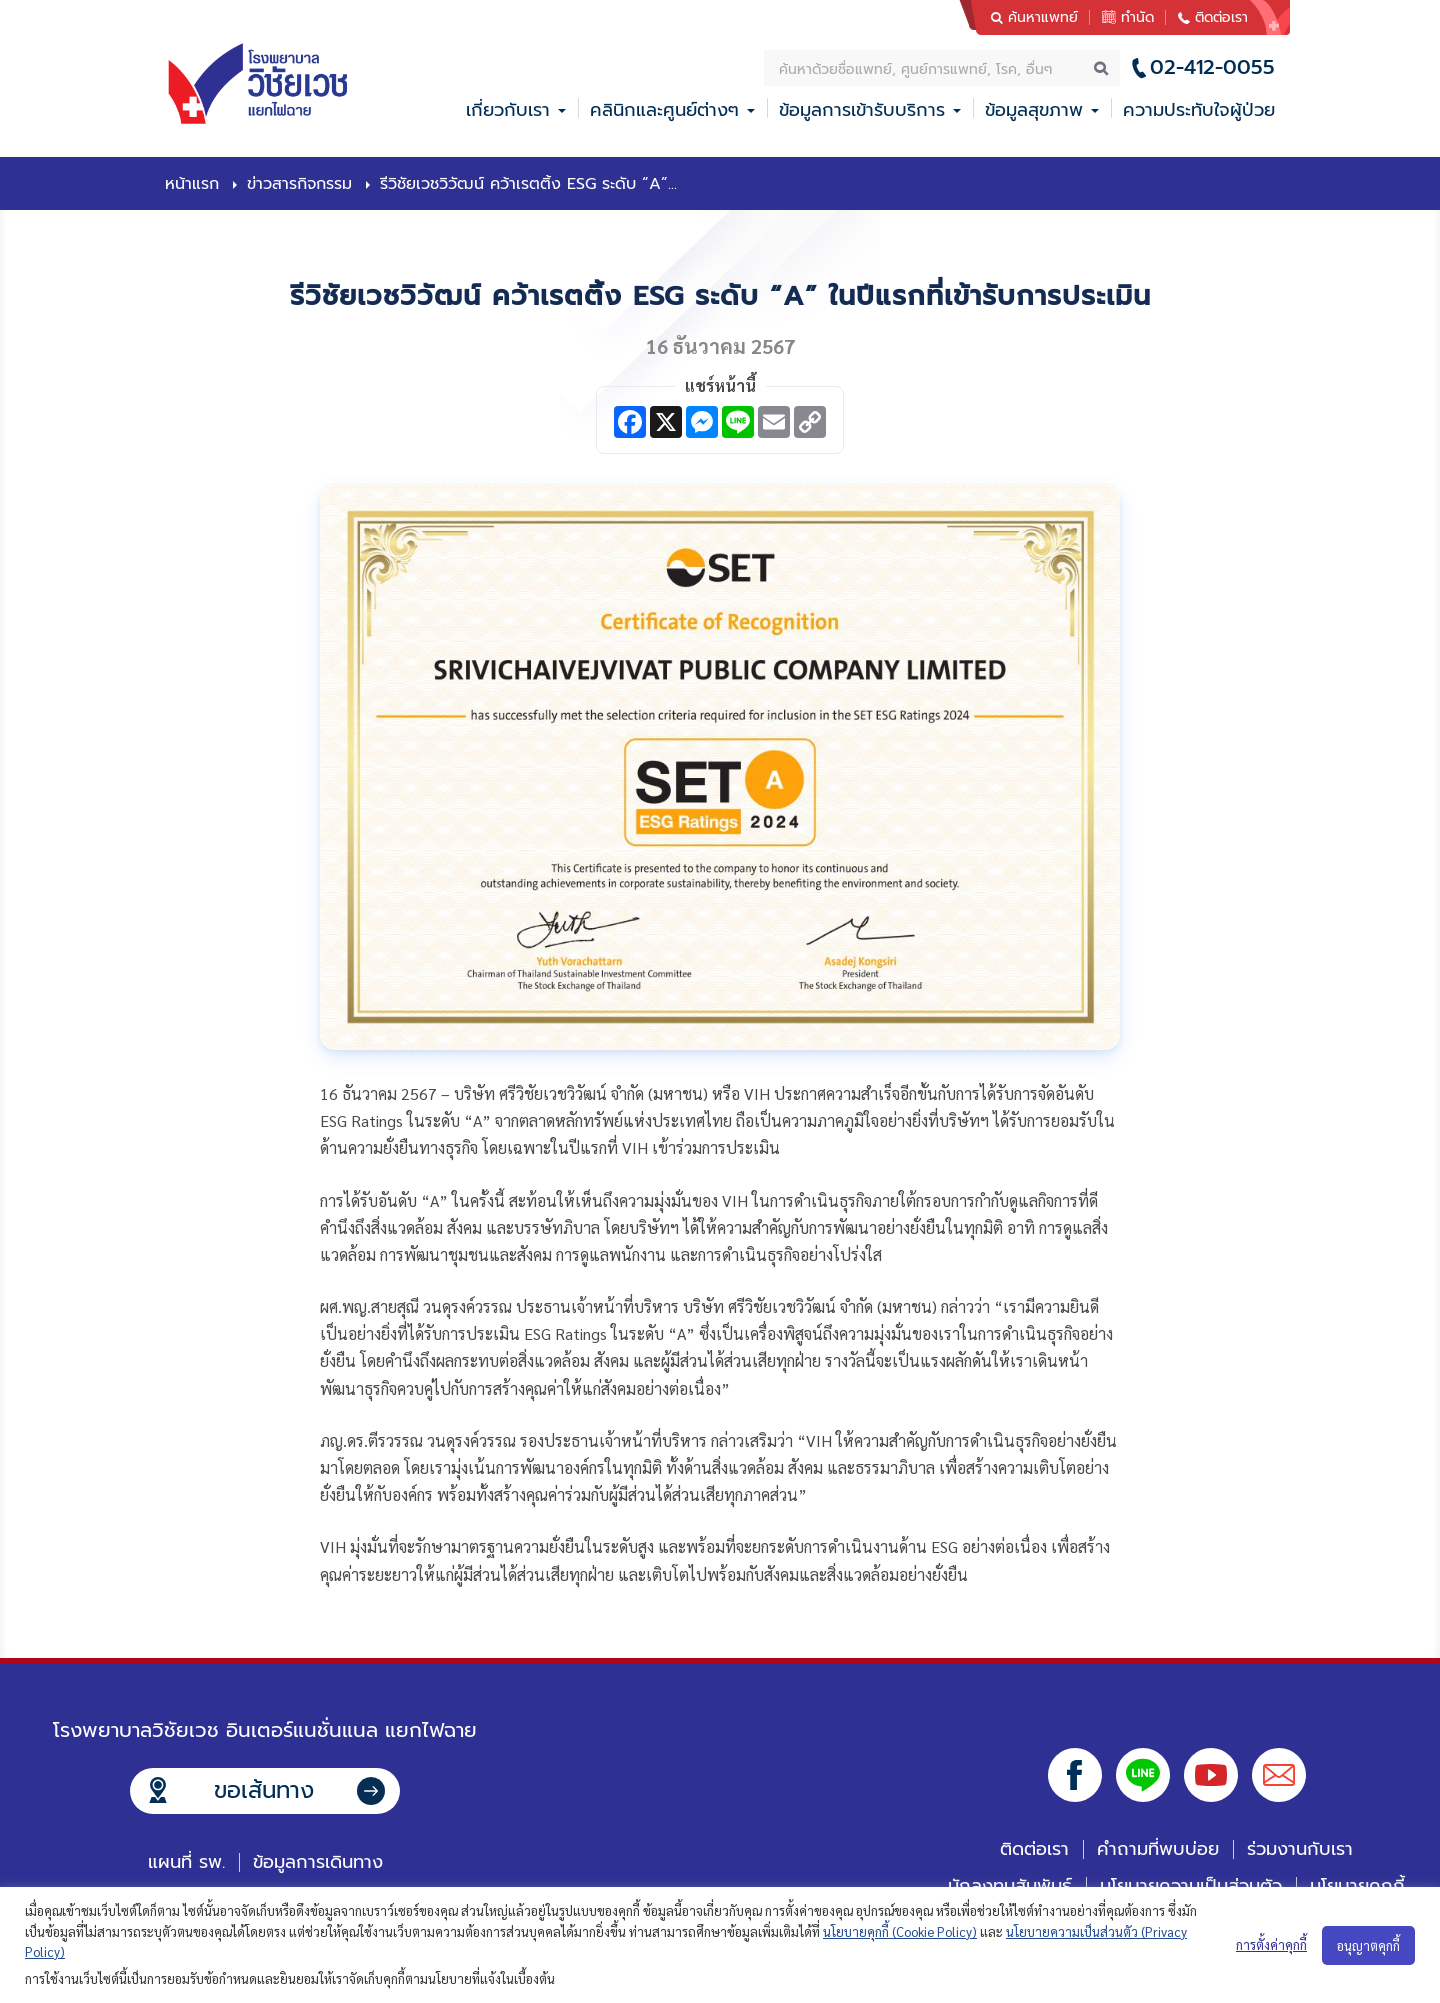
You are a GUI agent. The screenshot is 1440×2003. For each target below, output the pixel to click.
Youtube (1211, 1775)
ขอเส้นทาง (264, 1790)
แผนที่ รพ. (186, 1862)
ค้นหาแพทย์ (1043, 17)
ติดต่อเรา (1221, 17)
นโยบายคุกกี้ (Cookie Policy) (900, 1931)
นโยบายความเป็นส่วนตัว (1191, 1886)
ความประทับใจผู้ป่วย (1199, 110)
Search (1102, 68)
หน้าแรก (192, 184)
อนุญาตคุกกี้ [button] (1368, 1945)
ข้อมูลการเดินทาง (318, 1862)
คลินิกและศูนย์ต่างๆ (664, 110)
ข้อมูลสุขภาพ (1034, 110)
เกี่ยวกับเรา (508, 110)
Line (1143, 1775)
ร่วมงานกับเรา (1300, 1849)
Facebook (1075, 1775)
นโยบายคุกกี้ (1357, 1886)
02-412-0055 (1212, 67)
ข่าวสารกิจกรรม (299, 184)
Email (1279, 1775)
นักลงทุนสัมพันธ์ (1010, 1886)
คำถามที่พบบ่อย (1158, 1849)
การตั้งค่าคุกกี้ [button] (1271, 1944)
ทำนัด (1137, 17)
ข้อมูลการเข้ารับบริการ (862, 110)
